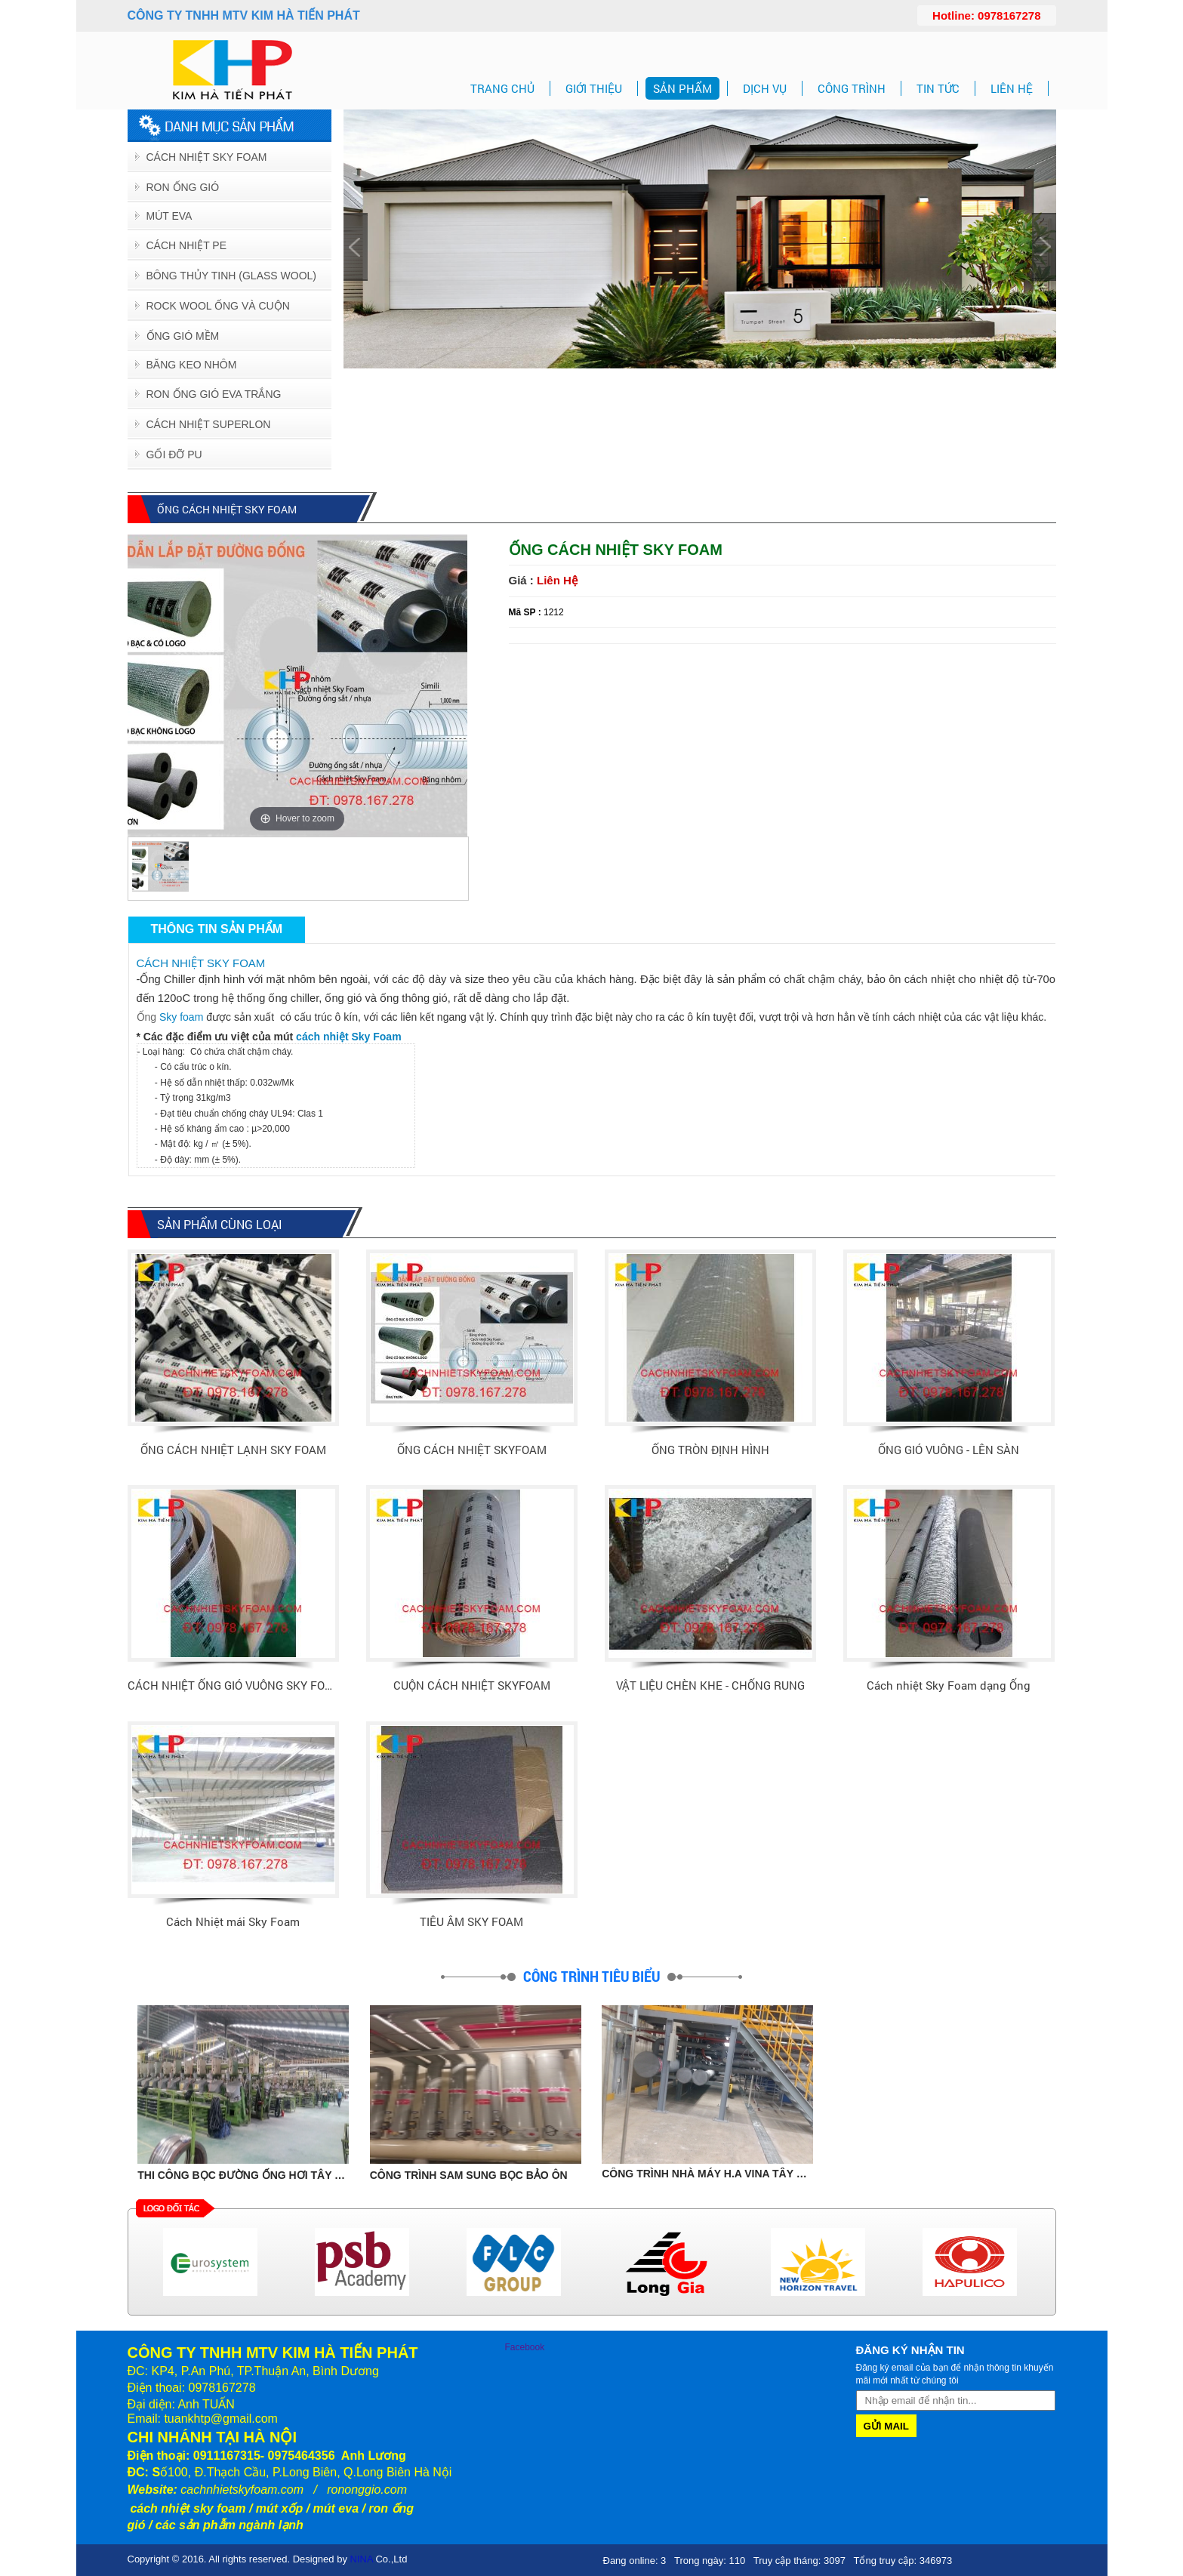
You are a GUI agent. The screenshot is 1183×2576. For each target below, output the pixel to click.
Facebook (525, 2347)
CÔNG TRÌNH (852, 88)
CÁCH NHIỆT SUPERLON (208, 424)
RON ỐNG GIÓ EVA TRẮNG (214, 394)
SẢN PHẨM (682, 88)
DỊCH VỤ (765, 88)
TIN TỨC (938, 88)
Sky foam (181, 1017)
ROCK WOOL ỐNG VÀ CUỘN (218, 306)
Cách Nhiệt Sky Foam (206, 157)
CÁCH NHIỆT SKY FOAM (201, 963)
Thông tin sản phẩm (217, 929)
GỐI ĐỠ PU (174, 454)
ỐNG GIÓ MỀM (183, 336)
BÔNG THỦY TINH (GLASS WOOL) (231, 276)
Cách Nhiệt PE (186, 245)
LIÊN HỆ (1011, 88)
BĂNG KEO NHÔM (191, 365)
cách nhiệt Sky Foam (348, 1037)
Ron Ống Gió (183, 187)
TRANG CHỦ (502, 88)
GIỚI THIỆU (593, 88)
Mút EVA (169, 216)
